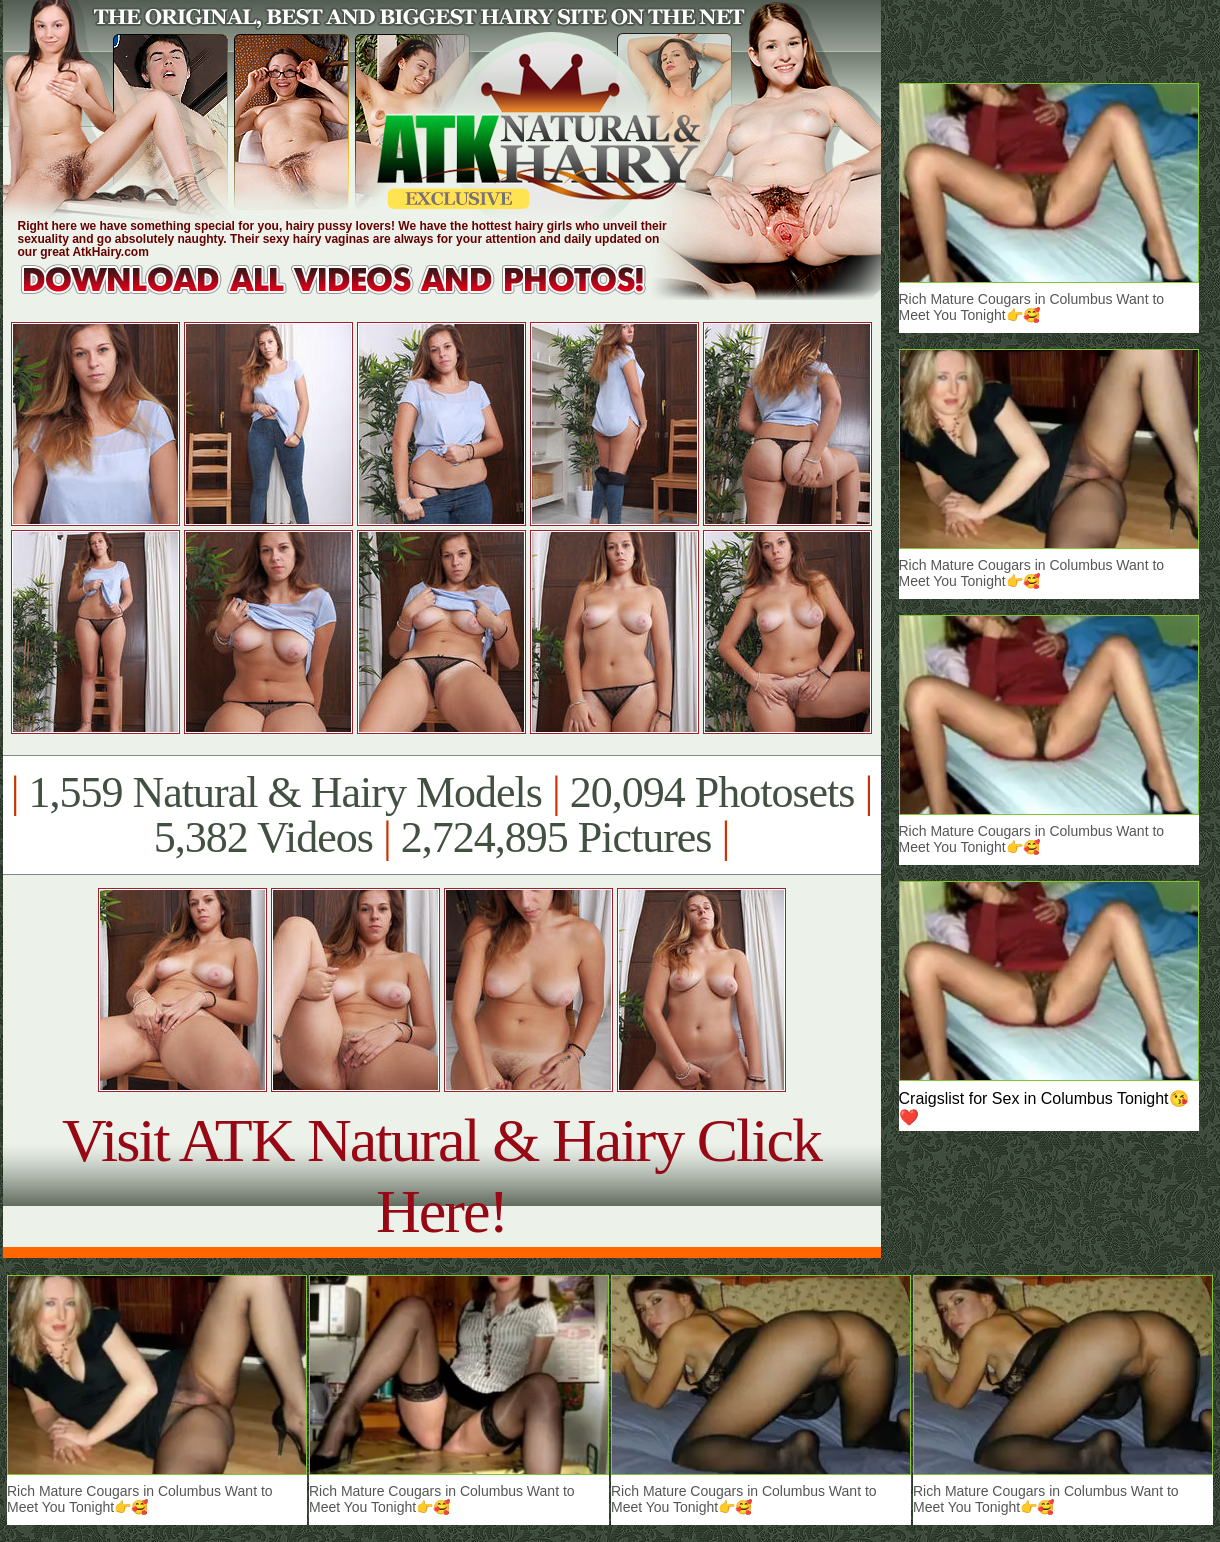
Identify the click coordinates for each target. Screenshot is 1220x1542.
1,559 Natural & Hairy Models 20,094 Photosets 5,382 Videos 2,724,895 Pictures (441, 815)
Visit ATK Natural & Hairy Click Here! (441, 1175)
